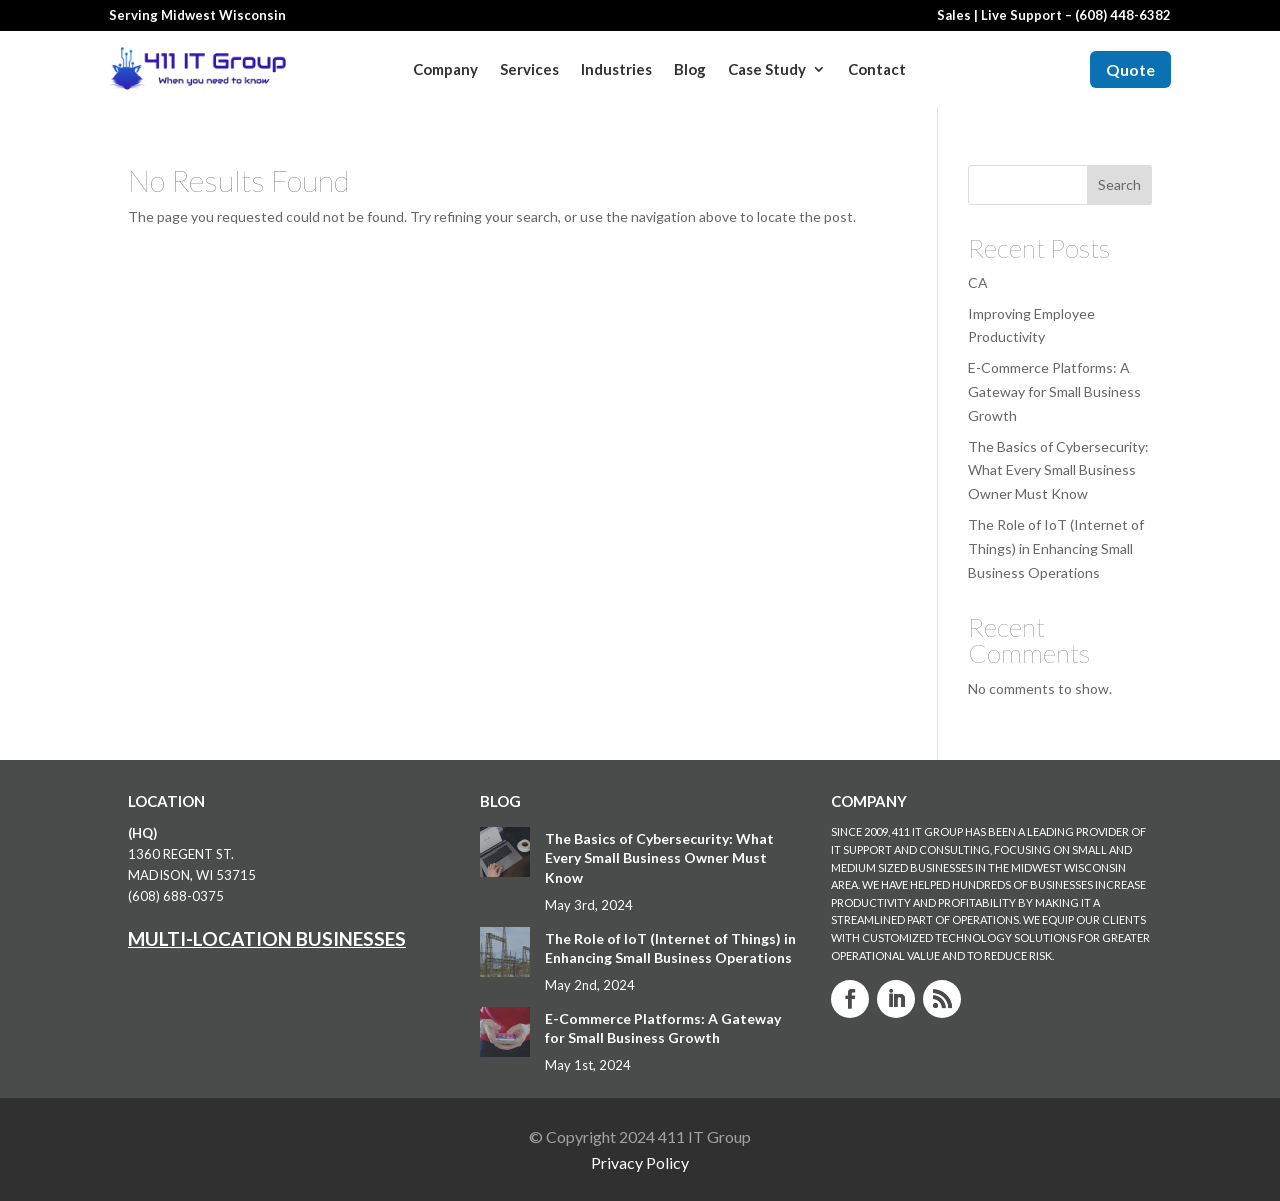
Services (529, 69)
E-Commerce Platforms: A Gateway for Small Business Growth (1054, 391)
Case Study (767, 69)
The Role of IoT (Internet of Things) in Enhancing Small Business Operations (1056, 548)
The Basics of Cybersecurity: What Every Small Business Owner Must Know (1058, 470)
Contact (877, 69)
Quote (1130, 69)
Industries (616, 69)
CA (978, 282)
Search (1119, 184)
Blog (690, 69)
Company (445, 69)
